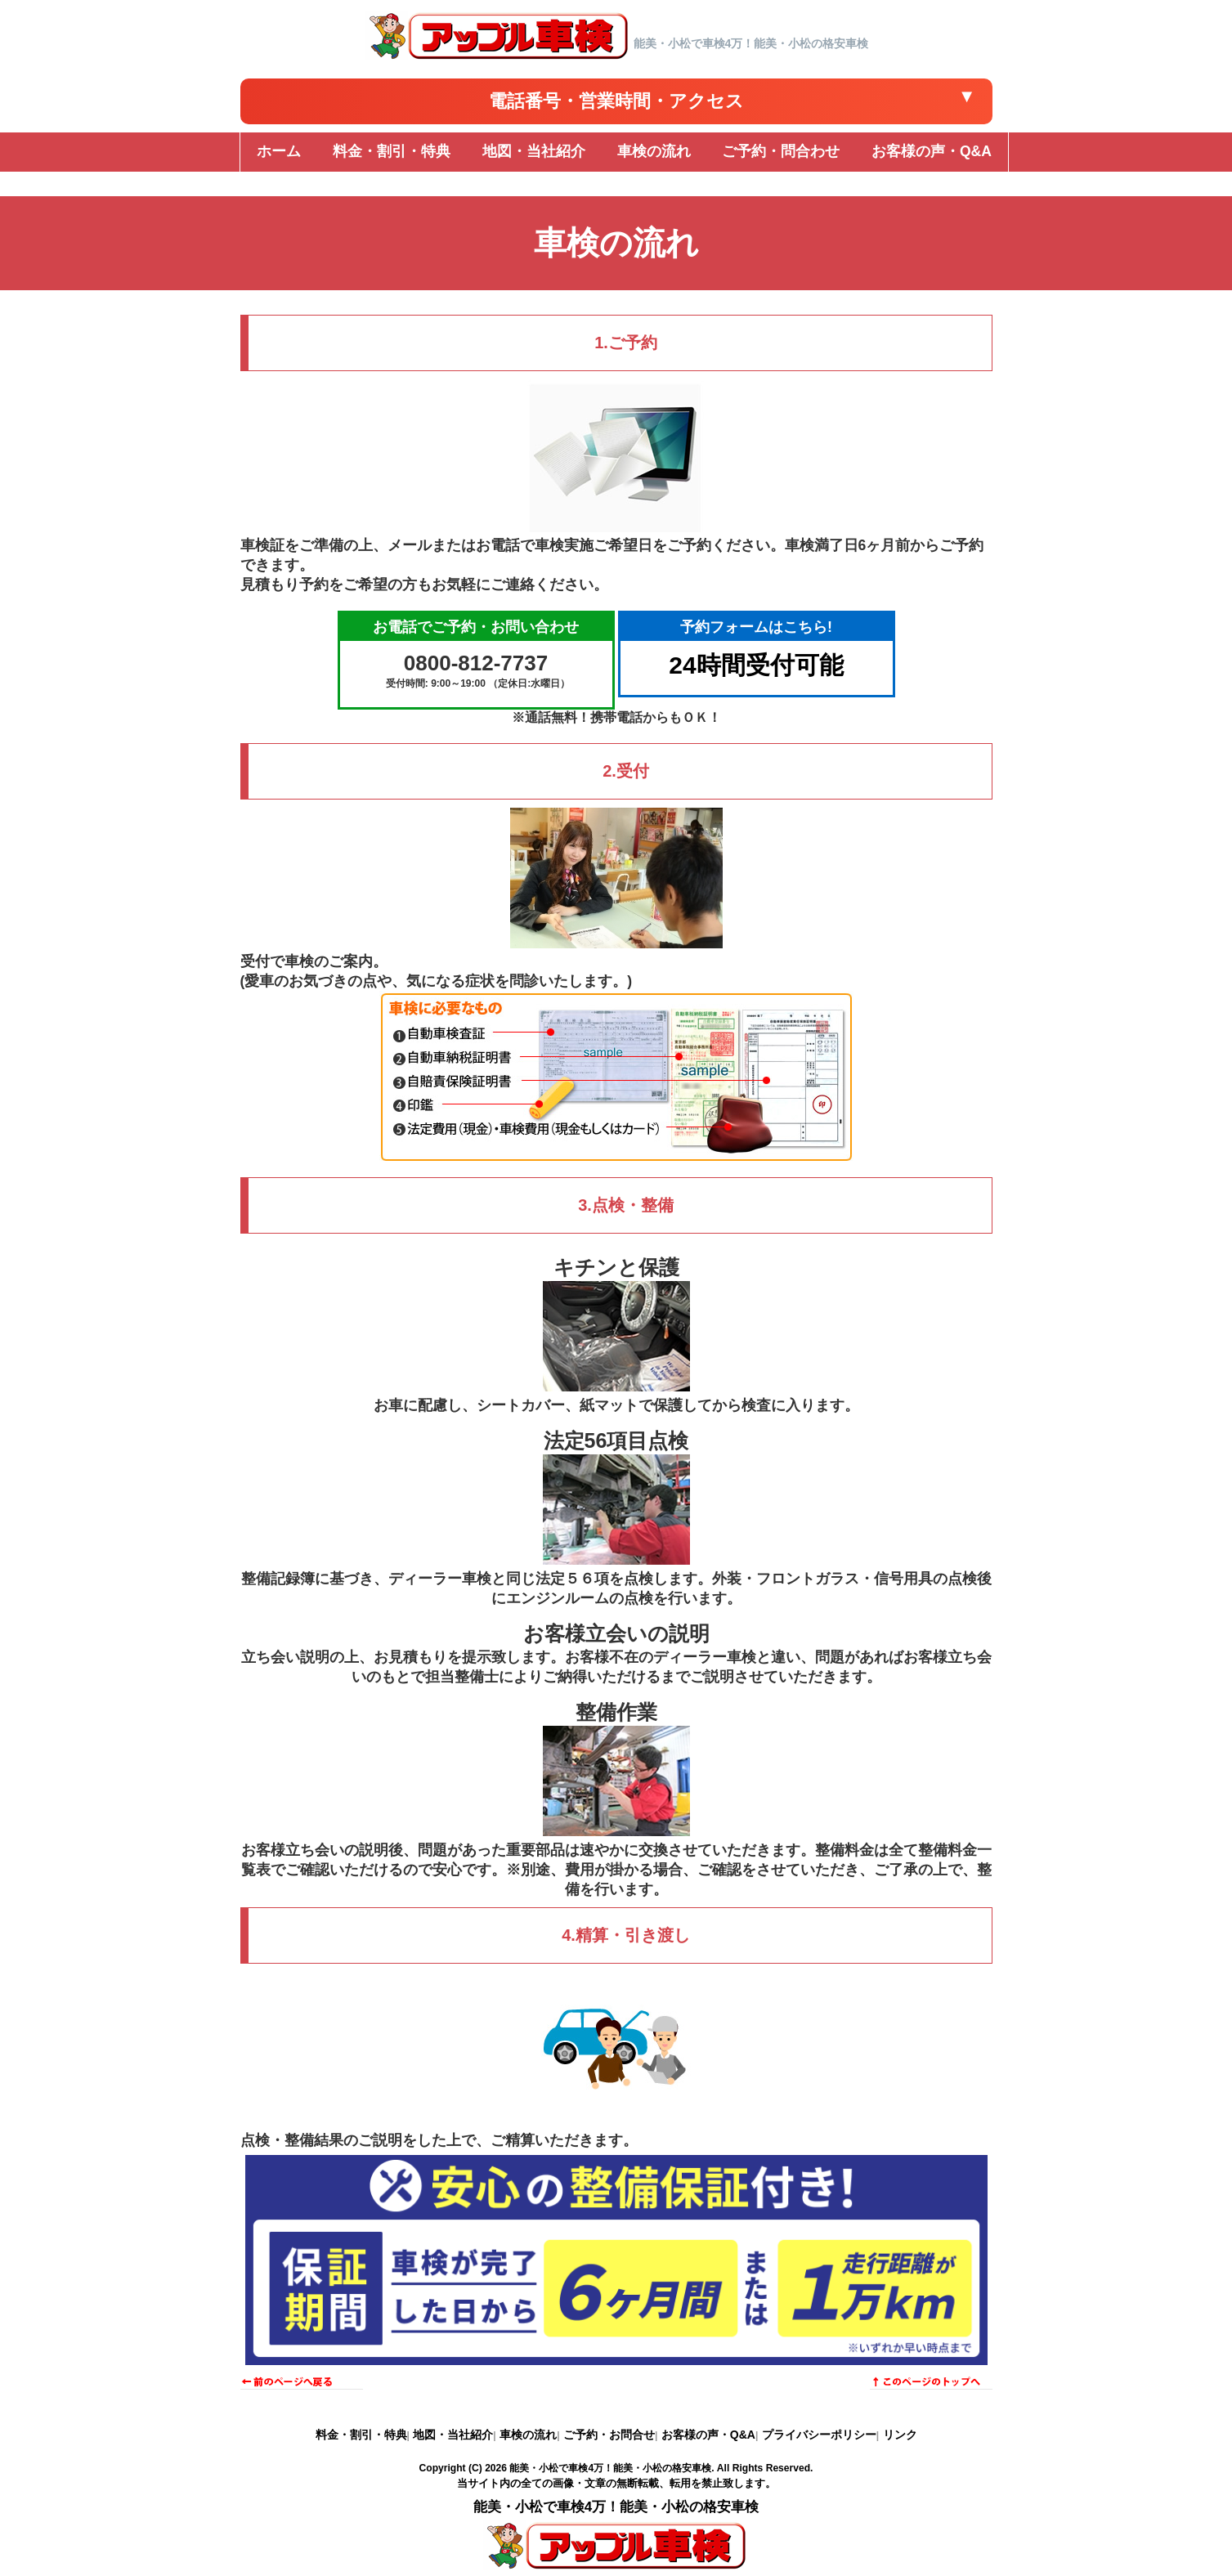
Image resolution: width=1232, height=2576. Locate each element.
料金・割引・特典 (361, 2434)
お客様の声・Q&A (708, 2434)
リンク (900, 2434)
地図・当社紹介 (453, 2434)
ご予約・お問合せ (609, 2434)
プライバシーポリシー (819, 2434)
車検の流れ (528, 2434)
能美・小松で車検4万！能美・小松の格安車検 (610, 2468)
